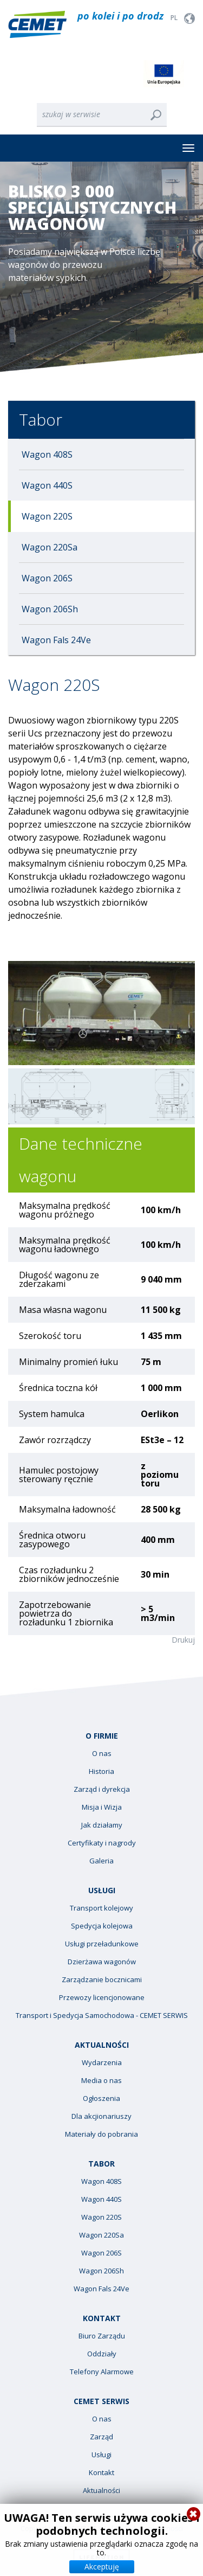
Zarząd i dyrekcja (102, 1789)
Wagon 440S (47, 485)
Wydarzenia (102, 2062)
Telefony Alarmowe (102, 2371)
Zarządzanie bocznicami (102, 1979)
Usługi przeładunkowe (102, 1943)
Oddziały (101, 2353)
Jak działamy (101, 1825)
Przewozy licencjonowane (102, 1997)
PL (174, 17)
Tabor (40, 419)
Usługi (101, 2454)
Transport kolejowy (101, 1908)
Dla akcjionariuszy (101, 2116)
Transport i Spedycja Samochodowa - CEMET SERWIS (102, 2015)
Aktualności (101, 2490)
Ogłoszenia (101, 2098)
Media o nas (101, 2080)
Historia (101, 1771)
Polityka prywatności (149, 2528)
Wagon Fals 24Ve (56, 640)
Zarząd (101, 2436)
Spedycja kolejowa (102, 1926)
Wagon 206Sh (50, 609)
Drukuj (183, 1640)
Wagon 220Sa (49, 547)
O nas (102, 1753)
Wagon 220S (47, 516)
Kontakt (101, 2472)
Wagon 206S (47, 578)
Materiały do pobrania (101, 2134)
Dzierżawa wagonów (102, 1961)
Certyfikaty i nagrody (102, 1843)
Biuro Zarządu (101, 2336)
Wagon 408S (47, 454)
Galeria (101, 1860)
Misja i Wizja (102, 1807)
